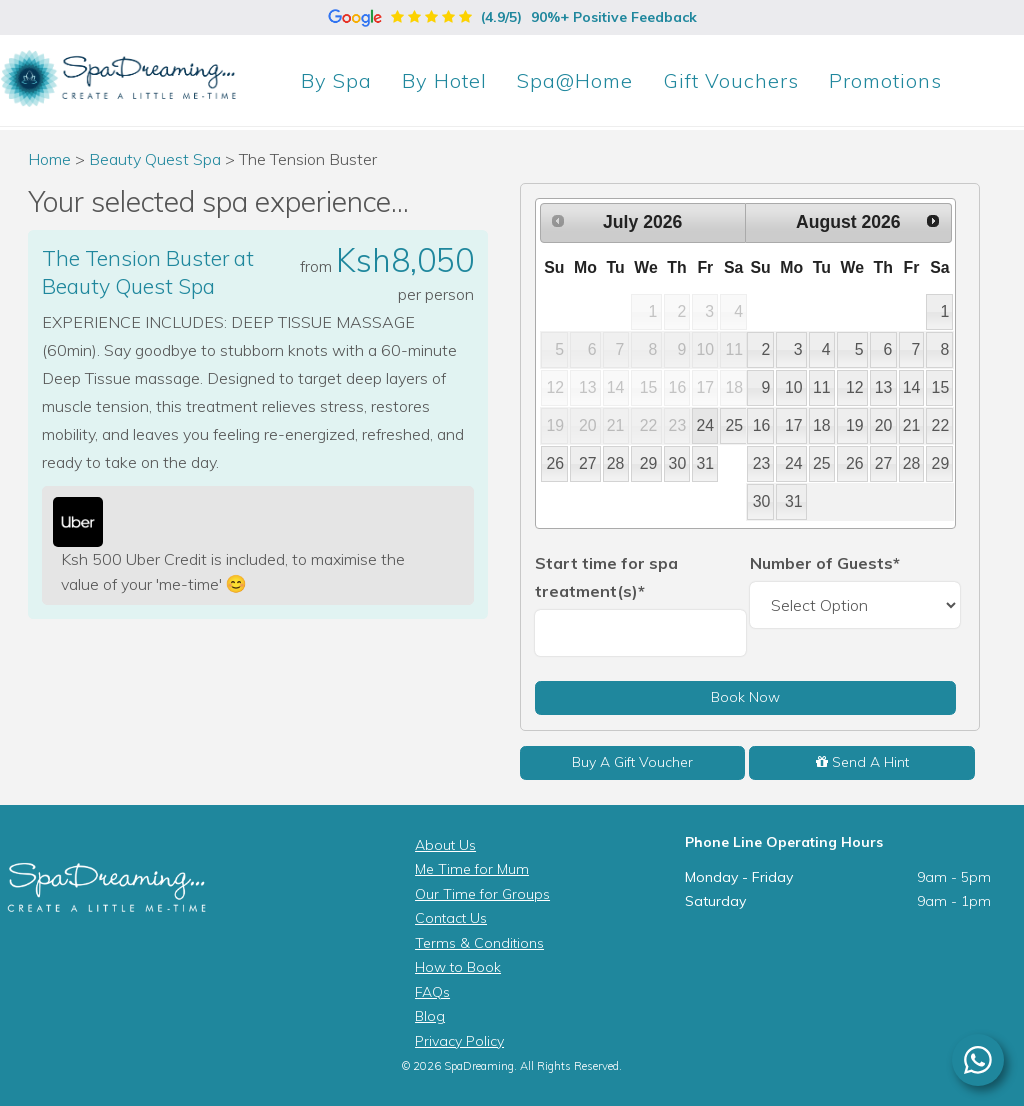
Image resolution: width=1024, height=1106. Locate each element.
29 (649, 463)
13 (884, 387)
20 (884, 425)
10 (794, 387)
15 (941, 387)
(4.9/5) (512, 17)
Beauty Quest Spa (157, 159)
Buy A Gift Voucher (632, 762)
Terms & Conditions (479, 943)
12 (855, 387)
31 (706, 463)
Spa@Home (575, 80)
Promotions (885, 80)
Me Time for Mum (472, 869)
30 (678, 463)
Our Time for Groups (482, 894)
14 (912, 387)
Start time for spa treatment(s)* (606, 577)
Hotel (444, 80)
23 (762, 463)
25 (734, 425)
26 (556, 463)
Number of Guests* (825, 563)
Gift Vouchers (731, 80)
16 (762, 425)
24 (706, 425)
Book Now (745, 697)
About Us (445, 845)
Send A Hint (862, 762)
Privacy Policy (459, 1041)
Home (49, 159)
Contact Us (451, 918)
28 (616, 463)
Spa (336, 80)
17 (794, 425)
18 (822, 425)
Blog (430, 1016)
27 (588, 463)
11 (822, 387)
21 (912, 425)
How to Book (458, 967)
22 (941, 425)
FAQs (432, 992)
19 (855, 425)
